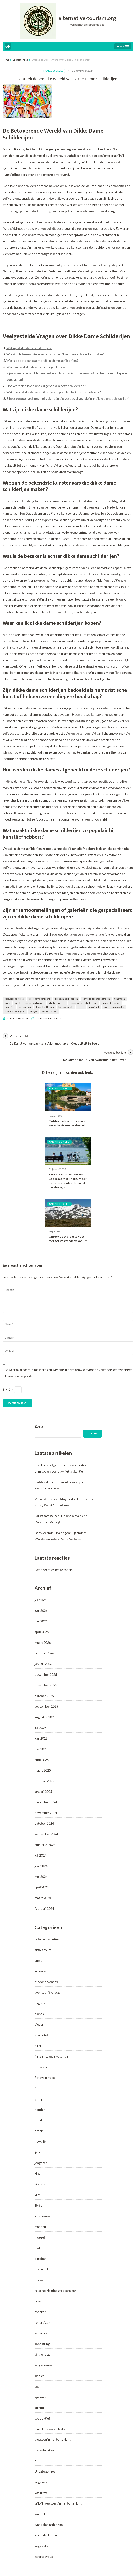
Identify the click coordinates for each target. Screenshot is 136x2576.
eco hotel (41, 2035)
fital (37, 2088)
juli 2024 (40, 1855)
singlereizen (43, 2365)
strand (39, 2408)
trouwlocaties (44, 2450)
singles (39, 2376)
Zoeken (40, 1426)
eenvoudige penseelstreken (96, 998)
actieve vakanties (47, 1939)
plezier (81, 1007)
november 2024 (46, 1813)
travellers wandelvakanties (54, 2429)
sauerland (42, 2333)
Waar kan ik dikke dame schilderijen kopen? (36, 367)
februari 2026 (44, 1653)
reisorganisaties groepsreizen (56, 2291)
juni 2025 (41, 1738)
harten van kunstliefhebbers (83, 1003)
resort (39, 2301)
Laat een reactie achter (48, 1018)
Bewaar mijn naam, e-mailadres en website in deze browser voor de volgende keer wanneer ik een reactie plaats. (68, 1373)
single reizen (43, 2354)
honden (40, 2110)
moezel (40, 2237)
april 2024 (42, 1887)
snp (37, 2386)
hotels (39, 2131)
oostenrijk (42, 2269)
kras (38, 2195)
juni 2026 (41, 1611)
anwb (38, 1960)
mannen (40, 2227)
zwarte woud (44, 2556)
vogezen (41, 2482)
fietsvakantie (44, 2067)
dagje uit (41, 2003)
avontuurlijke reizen (48, 1992)
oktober (40, 2259)
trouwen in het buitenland (53, 2439)
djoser (39, 2024)
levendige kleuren (45, 1007)
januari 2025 (43, 1792)
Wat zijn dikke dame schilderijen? (29, 348)
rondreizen (42, 2322)
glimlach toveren (57, 1003)
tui (36, 2461)
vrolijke (33, 1011)
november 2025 (46, 1685)
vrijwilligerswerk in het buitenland (58, 2503)
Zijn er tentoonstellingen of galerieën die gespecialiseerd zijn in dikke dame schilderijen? (68, 398)
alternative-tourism (17, 1018)
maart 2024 (43, 1898)
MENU (123, 46)
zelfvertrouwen (49, 1011)
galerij (8, 1003)
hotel (38, 2120)
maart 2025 (43, 1770)
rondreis (41, 2312)
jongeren (41, 2163)
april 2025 (42, 1760)
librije (38, 2205)
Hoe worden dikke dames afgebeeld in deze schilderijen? (46, 386)
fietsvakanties (45, 2078)
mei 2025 (41, 1749)
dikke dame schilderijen (66, 998)
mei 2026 (41, 1621)
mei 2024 (41, 1877)
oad (37, 2248)
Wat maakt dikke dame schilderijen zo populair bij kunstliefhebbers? (53, 392)
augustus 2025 (45, 1717)
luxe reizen (42, 2216)
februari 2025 (44, 1781)
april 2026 (42, 1632)
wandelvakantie (46, 2535)
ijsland (39, 2152)
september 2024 (46, 1834)
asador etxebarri (46, 1982)
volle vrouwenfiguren (15, 1011)
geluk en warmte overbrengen (29, 1003)
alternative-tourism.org (87, 18)
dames (39, 2014)
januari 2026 (43, 1664)
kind (38, 2173)
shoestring (42, 2344)
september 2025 (46, 1706)
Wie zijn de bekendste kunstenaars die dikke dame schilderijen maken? (55, 354)
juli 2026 (40, 1600)
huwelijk (40, 2141)
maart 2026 (43, 1642)
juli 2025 (40, 1728)
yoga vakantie (44, 2546)
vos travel (41, 2493)
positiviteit (94, 1007)
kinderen (41, 2184)
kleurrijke (9, 1007)
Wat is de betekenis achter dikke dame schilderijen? (42, 361)
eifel (38, 2046)
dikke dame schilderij (39, 998)
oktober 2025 (44, 1696)
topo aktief (42, 2418)
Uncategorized (54, 70)
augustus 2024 (45, 1845)
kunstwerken (25, 1007)
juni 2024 (41, 1866)
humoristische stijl (111, 1003)
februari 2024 (44, 1908)
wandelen (42, 2514)
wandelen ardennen (49, 2525)
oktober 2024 (44, 1823)
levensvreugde (65, 1007)
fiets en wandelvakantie (51, 2056)
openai (39, 2280)
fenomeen (119, 998)
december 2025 (46, 1674)
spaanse (40, 2397)
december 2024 (46, 1802)
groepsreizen (44, 2099)
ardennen (41, 1971)
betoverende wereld (14, 998)
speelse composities (114, 1007)
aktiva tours (43, 1950)
